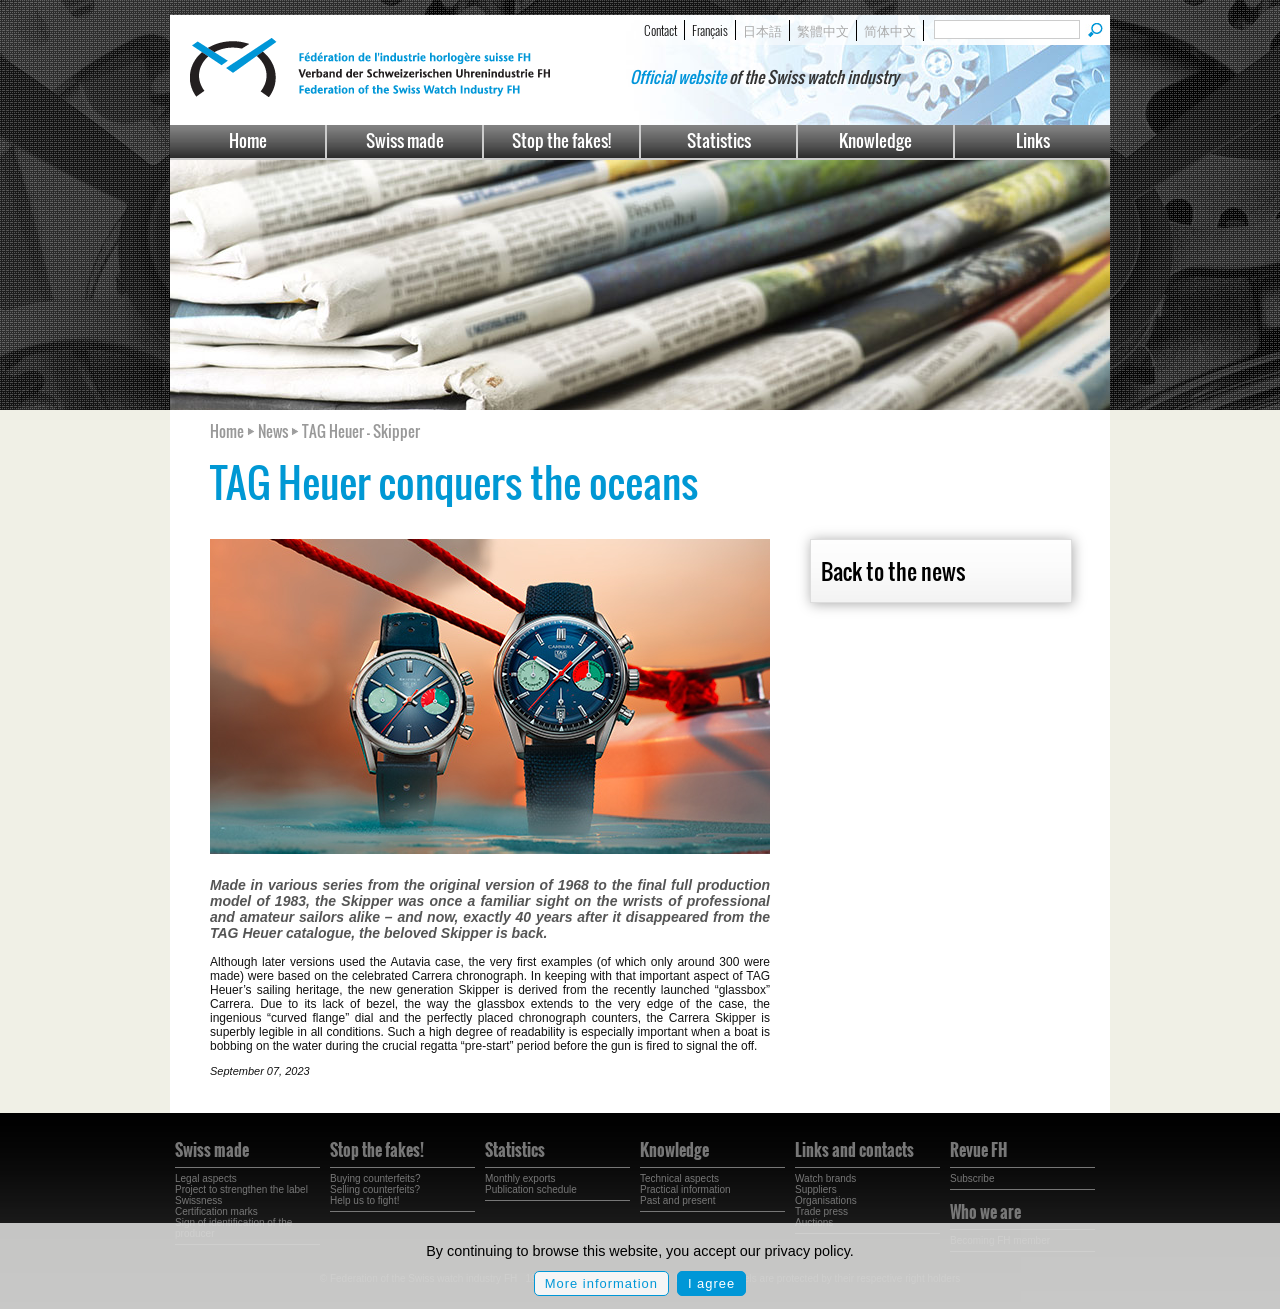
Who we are (985, 1212)
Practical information (685, 1189)
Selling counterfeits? (375, 1189)
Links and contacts (854, 1150)
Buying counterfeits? (375, 1178)
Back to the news (893, 571)
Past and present (678, 1200)
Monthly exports (520, 1178)
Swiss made (405, 140)
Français (710, 30)
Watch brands (825, 1178)
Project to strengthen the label (241, 1189)
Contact (660, 30)
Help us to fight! (364, 1200)
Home (248, 140)
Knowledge (875, 140)
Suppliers (816, 1189)
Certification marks (216, 1211)
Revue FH (978, 1150)
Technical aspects (679, 1178)
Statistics (719, 140)
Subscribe (972, 1178)
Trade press (821, 1211)
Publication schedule (531, 1189)
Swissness (198, 1200)
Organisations (826, 1200)
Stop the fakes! (561, 140)
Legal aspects (206, 1178)
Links (1033, 140)
